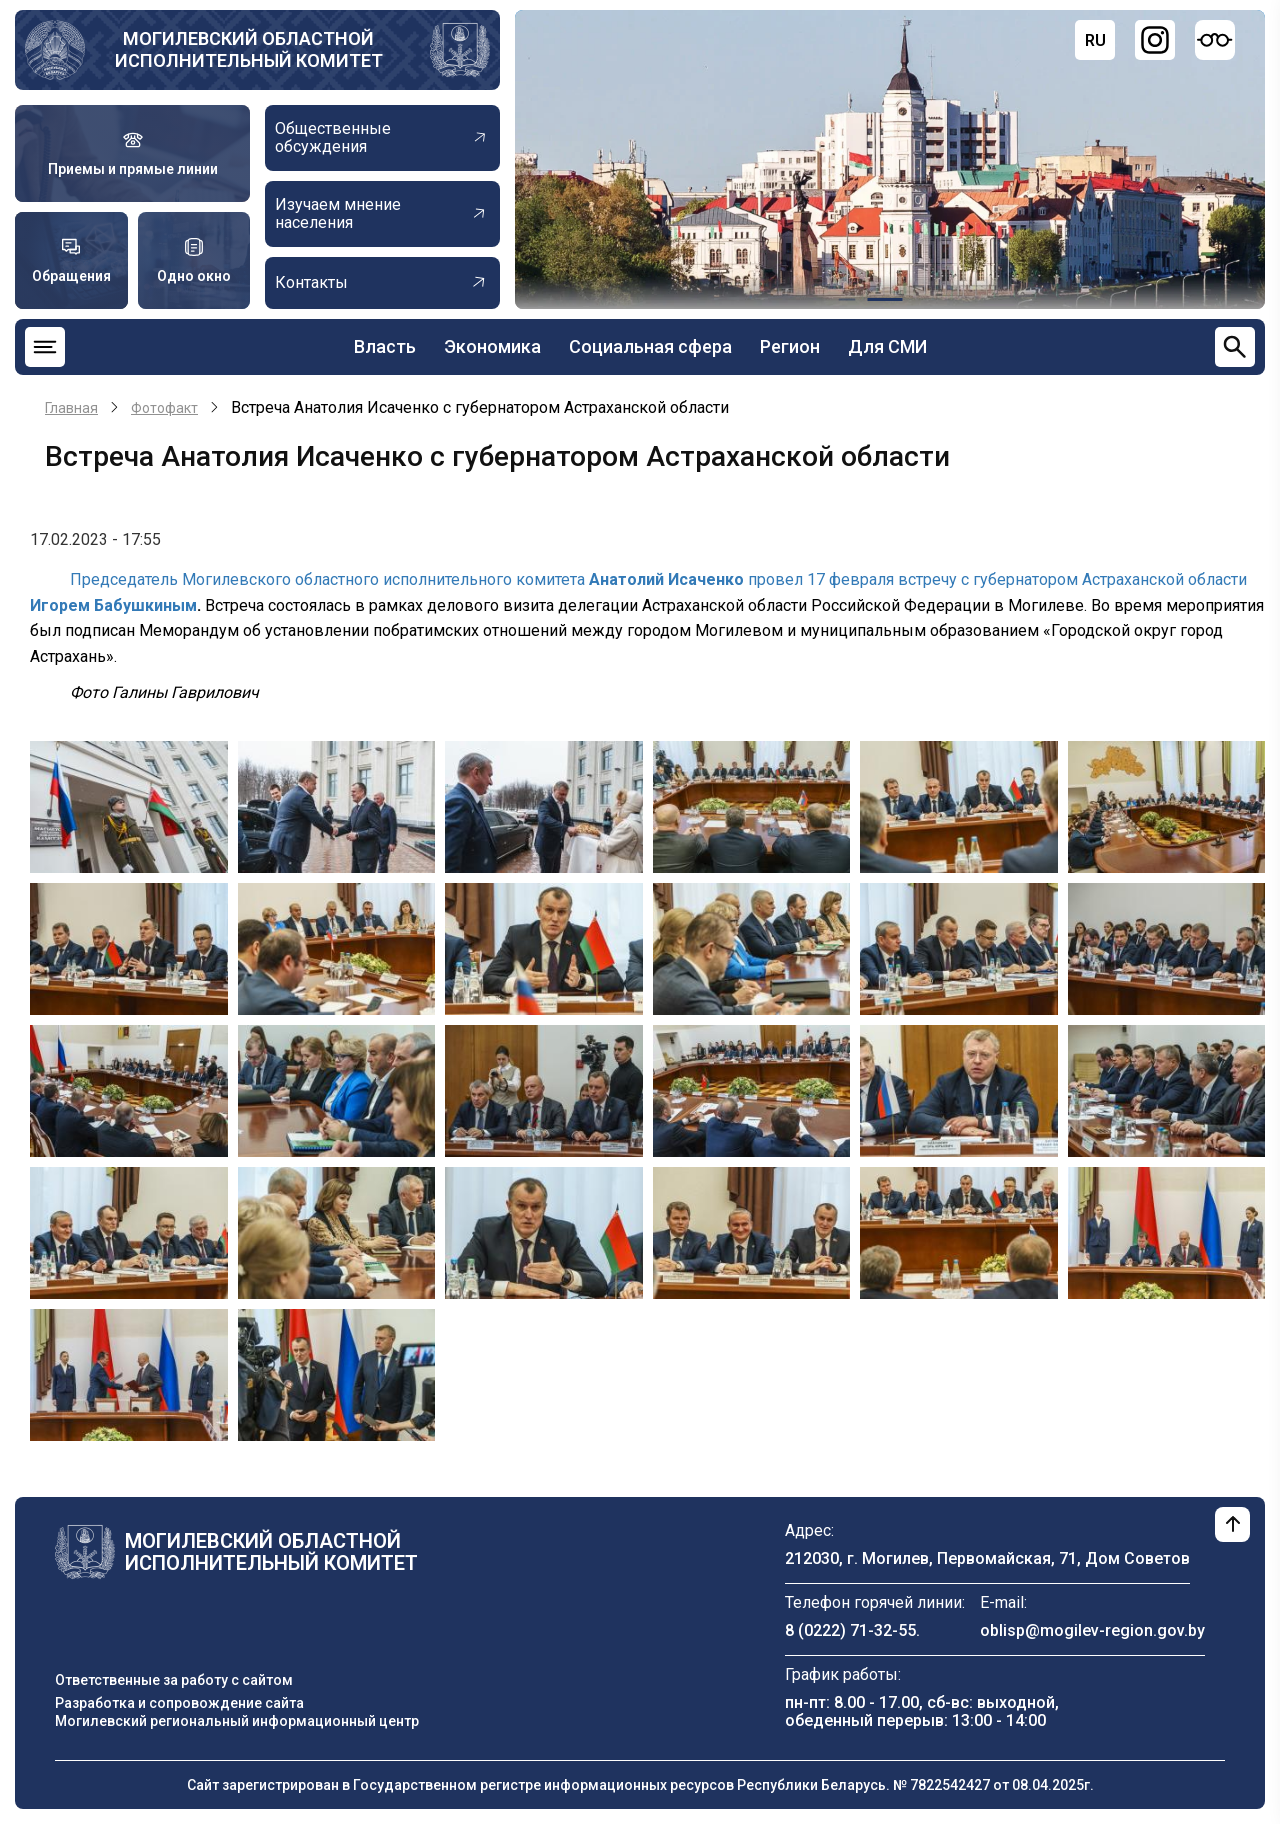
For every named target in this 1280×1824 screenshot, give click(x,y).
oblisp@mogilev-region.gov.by (1092, 1630)
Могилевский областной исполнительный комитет (249, 49)
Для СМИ (887, 346)
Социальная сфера (650, 346)
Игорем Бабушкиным (113, 605)
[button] (129, 805)
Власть (385, 346)
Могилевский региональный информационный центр (237, 1721)
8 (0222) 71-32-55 (850, 1630)
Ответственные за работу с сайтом (174, 1680)
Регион (790, 346)
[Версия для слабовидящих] (1215, 40)
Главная (71, 408)
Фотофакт (164, 408)
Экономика (492, 346)
